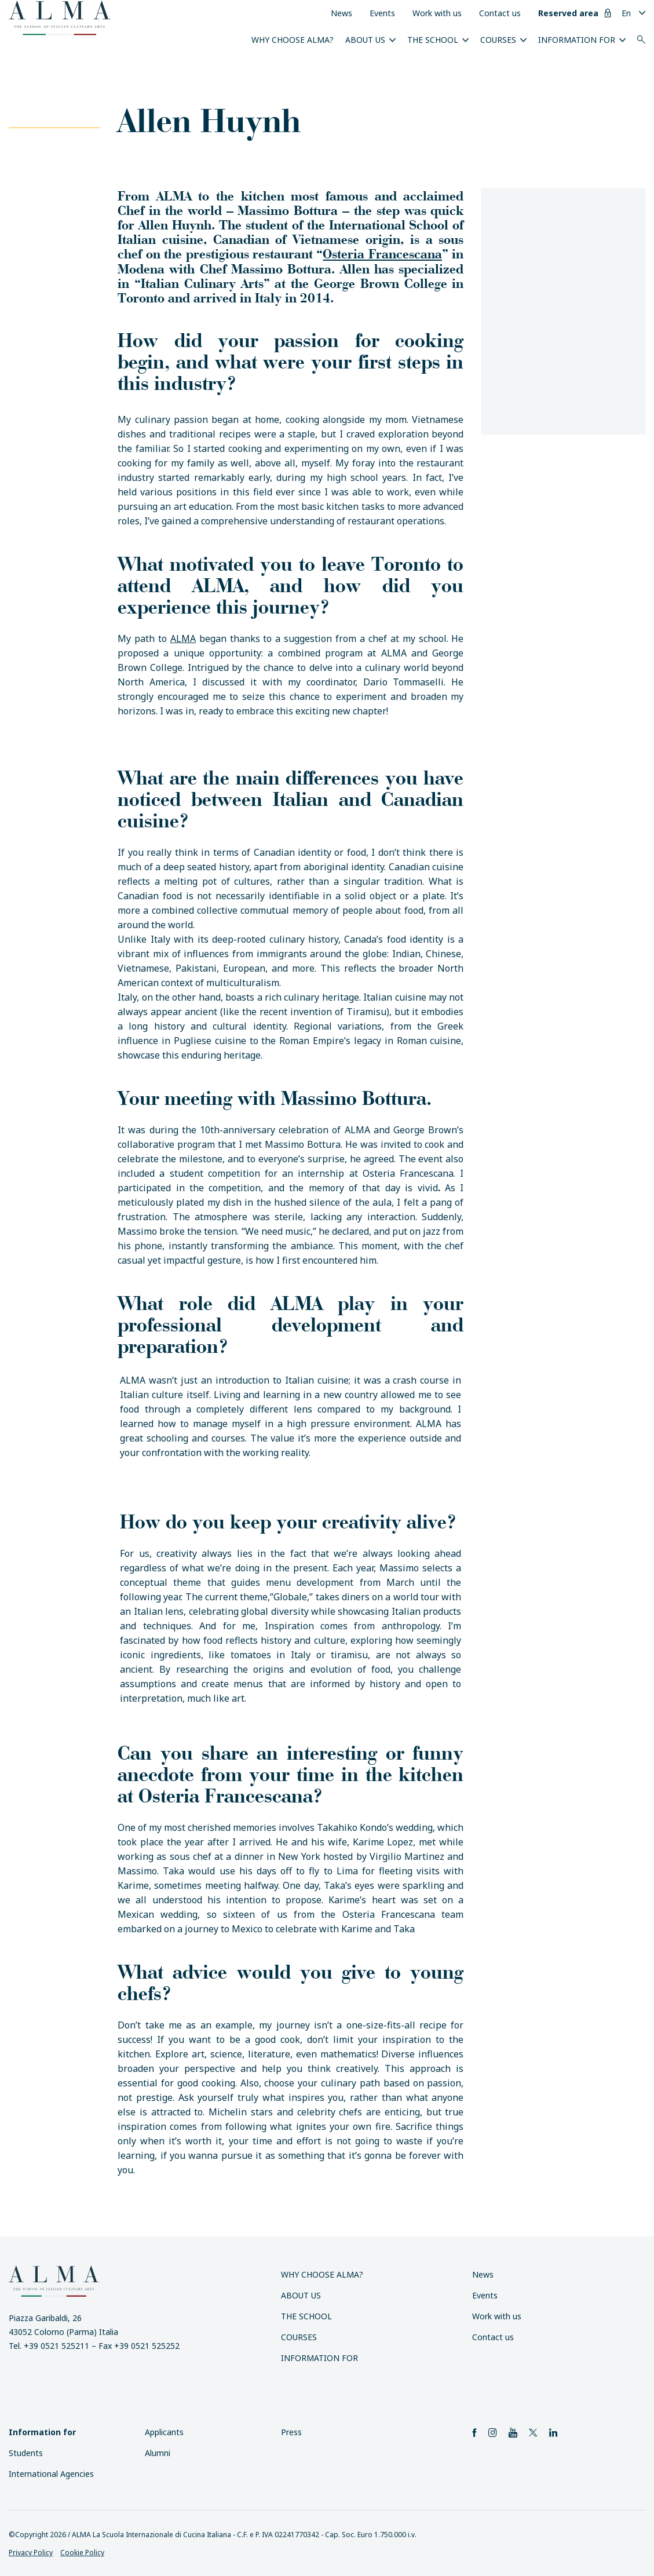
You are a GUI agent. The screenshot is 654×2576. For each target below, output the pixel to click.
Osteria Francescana (382, 253)
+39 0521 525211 (56, 2345)
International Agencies (51, 2473)
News (341, 13)
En (626, 13)
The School (432, 39)
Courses (498, 39)
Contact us (500, 13)
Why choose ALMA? (292, 39)
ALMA (183, 638)
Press (291, 2432)
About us (365, 39)
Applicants (164, 2432)
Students (26, 2452)
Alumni (157, 2452)
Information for (576, 39)
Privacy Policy (31, 2552)
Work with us (437, 13)
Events (382, 13)
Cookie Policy (82, 2552)
